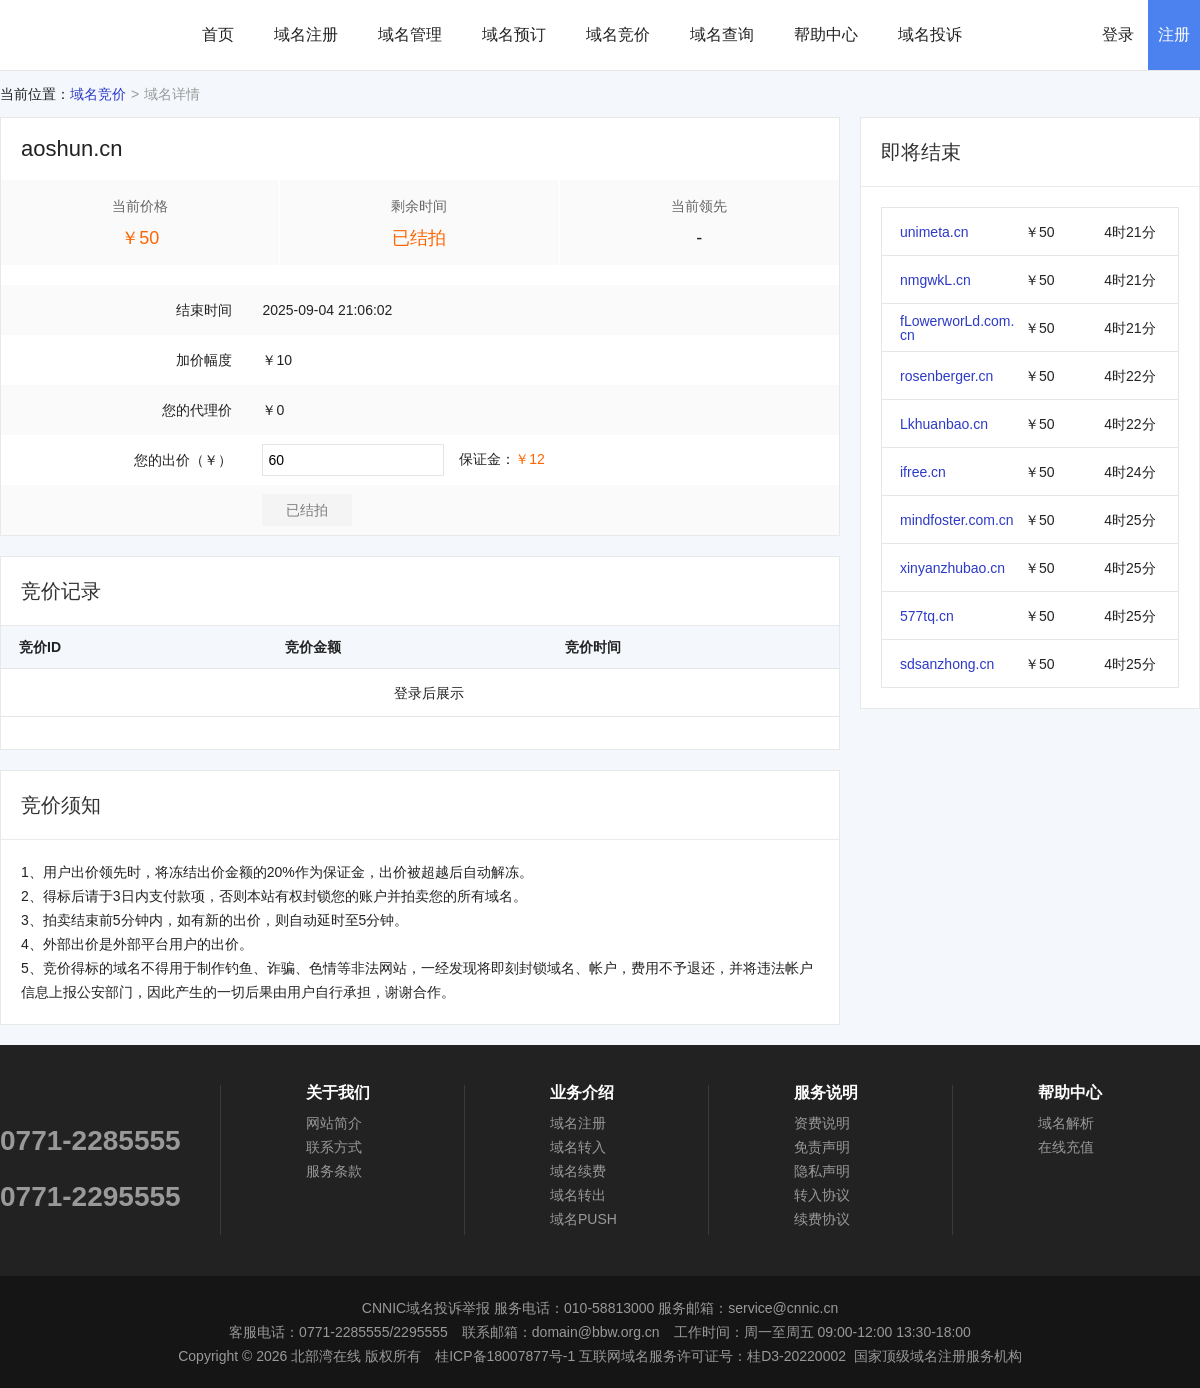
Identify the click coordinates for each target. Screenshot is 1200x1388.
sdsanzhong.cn (947, 664)
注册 (1174, 34)
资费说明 (822, 1123)
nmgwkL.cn (935, 280)
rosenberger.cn (946, 376)
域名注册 (306, 34)
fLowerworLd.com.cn (957, 328)
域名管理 (410, 34)
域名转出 (578, 1195)
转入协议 (822, 1195)
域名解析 (1066, 1123)
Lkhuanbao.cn (944, 424)
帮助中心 (826, 34)
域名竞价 (618, 34)
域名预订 (514, 34)
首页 (218, 34)
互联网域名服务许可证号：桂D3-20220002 (712, 1356)
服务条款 (334, 1171)
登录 (1118, 34)
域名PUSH (583, 1219)
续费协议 (822, 1219)
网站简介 (334, 1123)
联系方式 (334, 1147)
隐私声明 (822, 1171)
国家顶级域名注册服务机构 (938, 1356)
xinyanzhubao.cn (952, 568)
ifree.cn (923, 472)
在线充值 (1066, 1147)
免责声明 (822, 1147)
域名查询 (722, 34)
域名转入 (578, 1147)
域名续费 (578, 1171)
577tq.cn (927, 616)
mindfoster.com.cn (957, 520)
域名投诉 (930, 34)
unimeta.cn (934, 232)
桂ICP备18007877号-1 (505, 1356)
